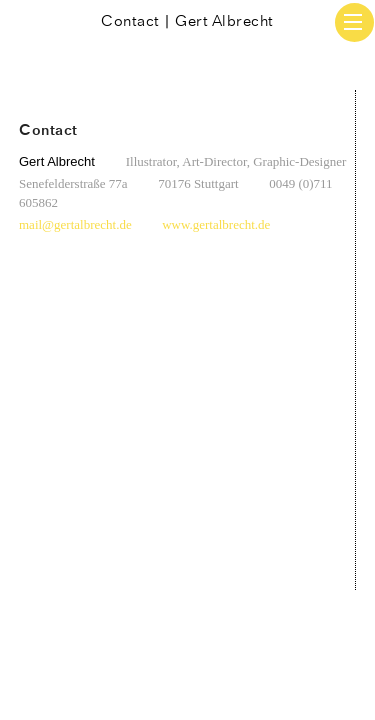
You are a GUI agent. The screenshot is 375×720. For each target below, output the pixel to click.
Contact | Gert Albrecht (187, 22)
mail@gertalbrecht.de (75, 224)
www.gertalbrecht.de (216, 224)
